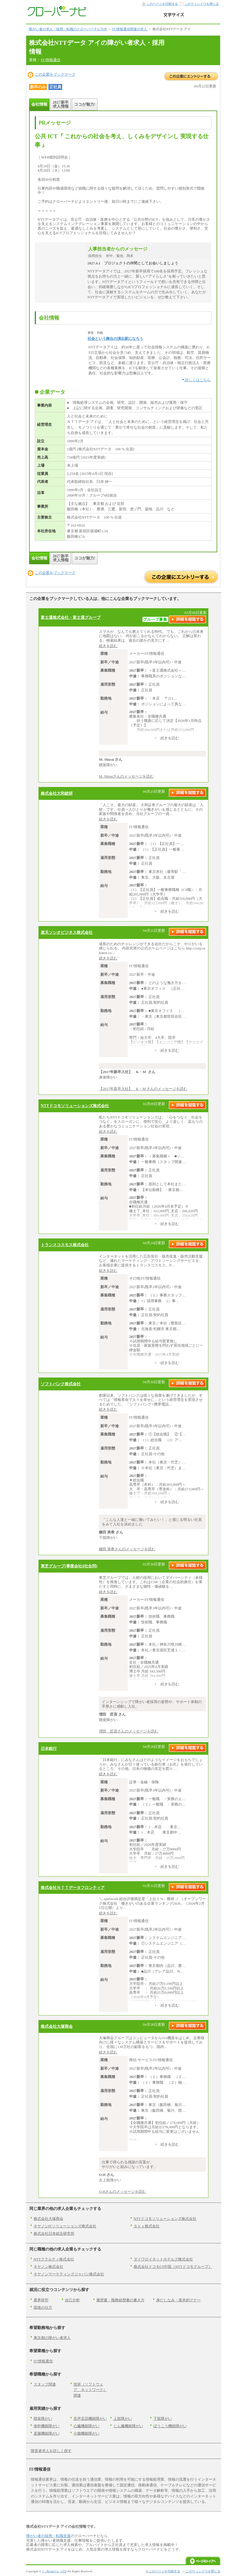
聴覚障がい (43, 2418)
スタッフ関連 (45, 2384)
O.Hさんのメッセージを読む (122, 2191)
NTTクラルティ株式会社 (54, 2259)
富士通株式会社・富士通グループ (71, 617)
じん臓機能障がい (128, 2426)
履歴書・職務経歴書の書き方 (120, 2300)
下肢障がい (162, 2418)
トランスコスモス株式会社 (65, 1244)
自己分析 (72, 2300)
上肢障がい (122, 2418)
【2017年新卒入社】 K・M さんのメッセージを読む (143, 1089)
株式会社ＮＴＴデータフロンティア (73, 1887)
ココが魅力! (84, 104)
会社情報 (39, 104)
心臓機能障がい (86, 2426)
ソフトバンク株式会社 (61, 1384)
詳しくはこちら (198, 380)
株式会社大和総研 (57, 793)
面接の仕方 (43, 2307)
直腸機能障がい (47, 2433)
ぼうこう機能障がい (170, 2426)
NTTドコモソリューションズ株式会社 (75, 1105)
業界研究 (41, 2300)
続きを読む (108, 646)
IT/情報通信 (50, 60)
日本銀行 (49, 1748)
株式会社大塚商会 (57, 2026)
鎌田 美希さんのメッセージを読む (127, 1549)
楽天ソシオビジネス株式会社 (67, 932)
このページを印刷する (162, 3)
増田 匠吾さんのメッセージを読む (128, 1731)
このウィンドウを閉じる (201, 3)
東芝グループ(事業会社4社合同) (69, 1566)
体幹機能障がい (47, 2426)
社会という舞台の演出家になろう (115, 338)
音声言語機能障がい (90, 2418)
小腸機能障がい (86, 2433)
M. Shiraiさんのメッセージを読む (126, 776)
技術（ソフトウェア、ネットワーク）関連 (90, 2390)
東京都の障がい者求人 (52, 2338)
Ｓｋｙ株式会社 (147, 2226)
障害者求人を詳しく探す (51, 2451)
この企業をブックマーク (55, 74)
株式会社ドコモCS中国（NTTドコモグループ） (173, 2266)
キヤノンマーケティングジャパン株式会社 (69, 2274)
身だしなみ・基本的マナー (178, 2300)
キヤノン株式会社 (48, 2266)
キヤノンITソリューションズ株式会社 (65, 2226)
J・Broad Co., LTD (54, 2571)
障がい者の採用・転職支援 (48, 2536)
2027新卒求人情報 (61, 104)
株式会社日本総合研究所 (54, 2233)
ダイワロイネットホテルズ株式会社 (163, 2259)
